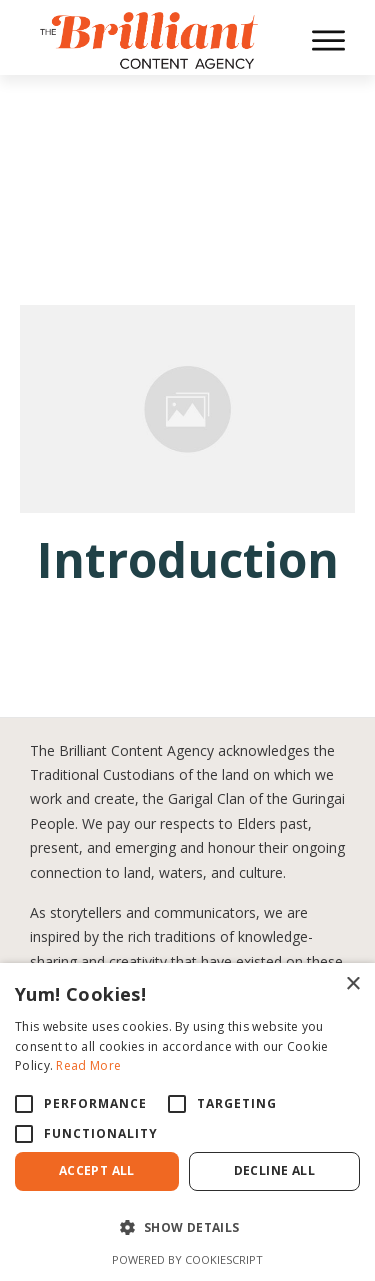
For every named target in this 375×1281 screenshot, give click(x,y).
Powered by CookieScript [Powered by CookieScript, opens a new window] (187, 1259)
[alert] (187, 1122)
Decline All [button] (274, 1170)
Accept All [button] (97, 1170)
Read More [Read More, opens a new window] (88, 1065)
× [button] (352, 984)
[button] (187, 1228)
